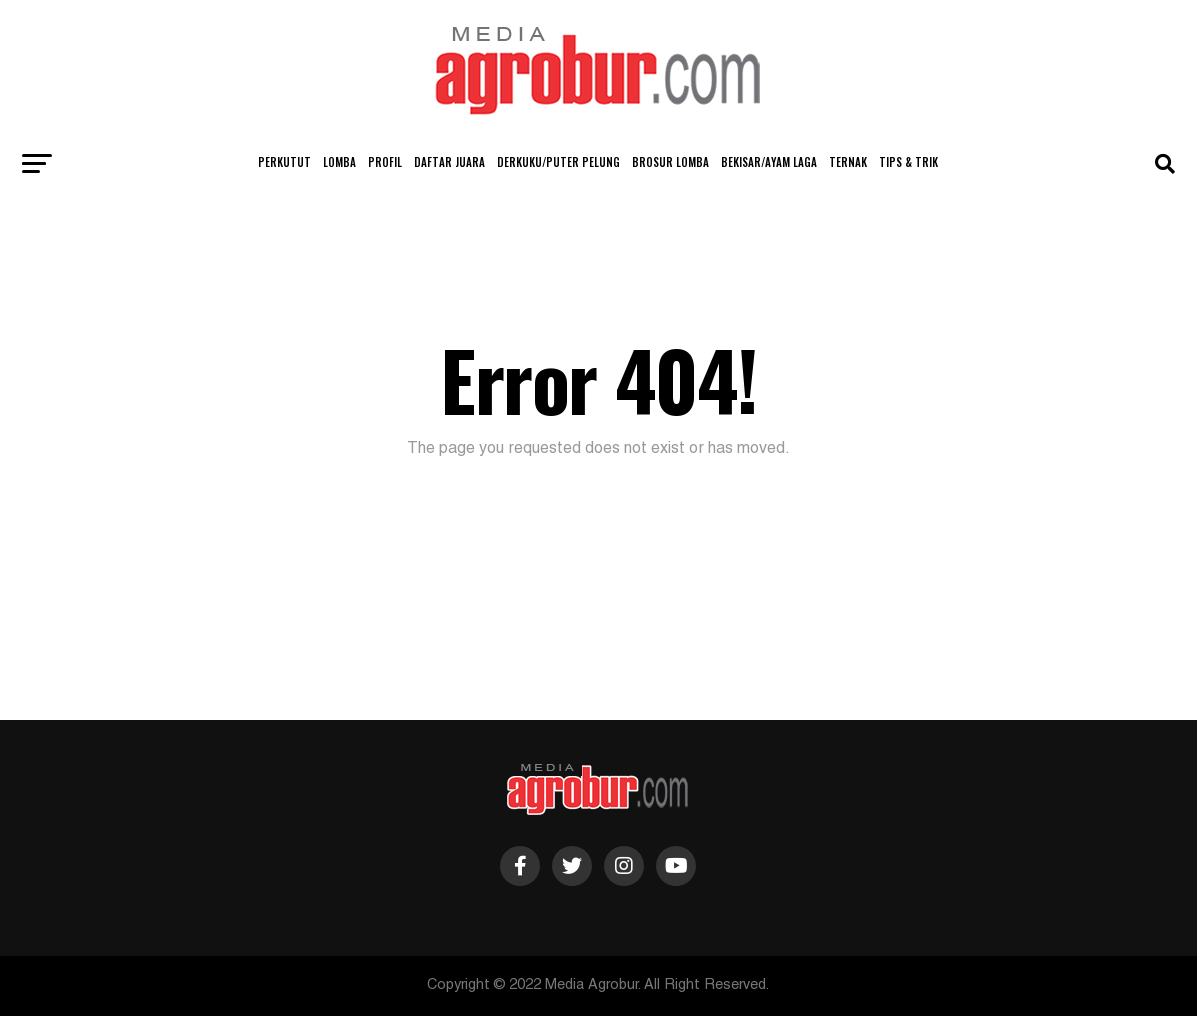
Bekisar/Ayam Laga (769, 162)
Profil (385, 162)
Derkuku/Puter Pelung (558, 162)
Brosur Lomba (670, 162)
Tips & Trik (908, 162)
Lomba (339, 162)
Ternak (848, 162)
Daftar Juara (449, 162)
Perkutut (284, 162)
